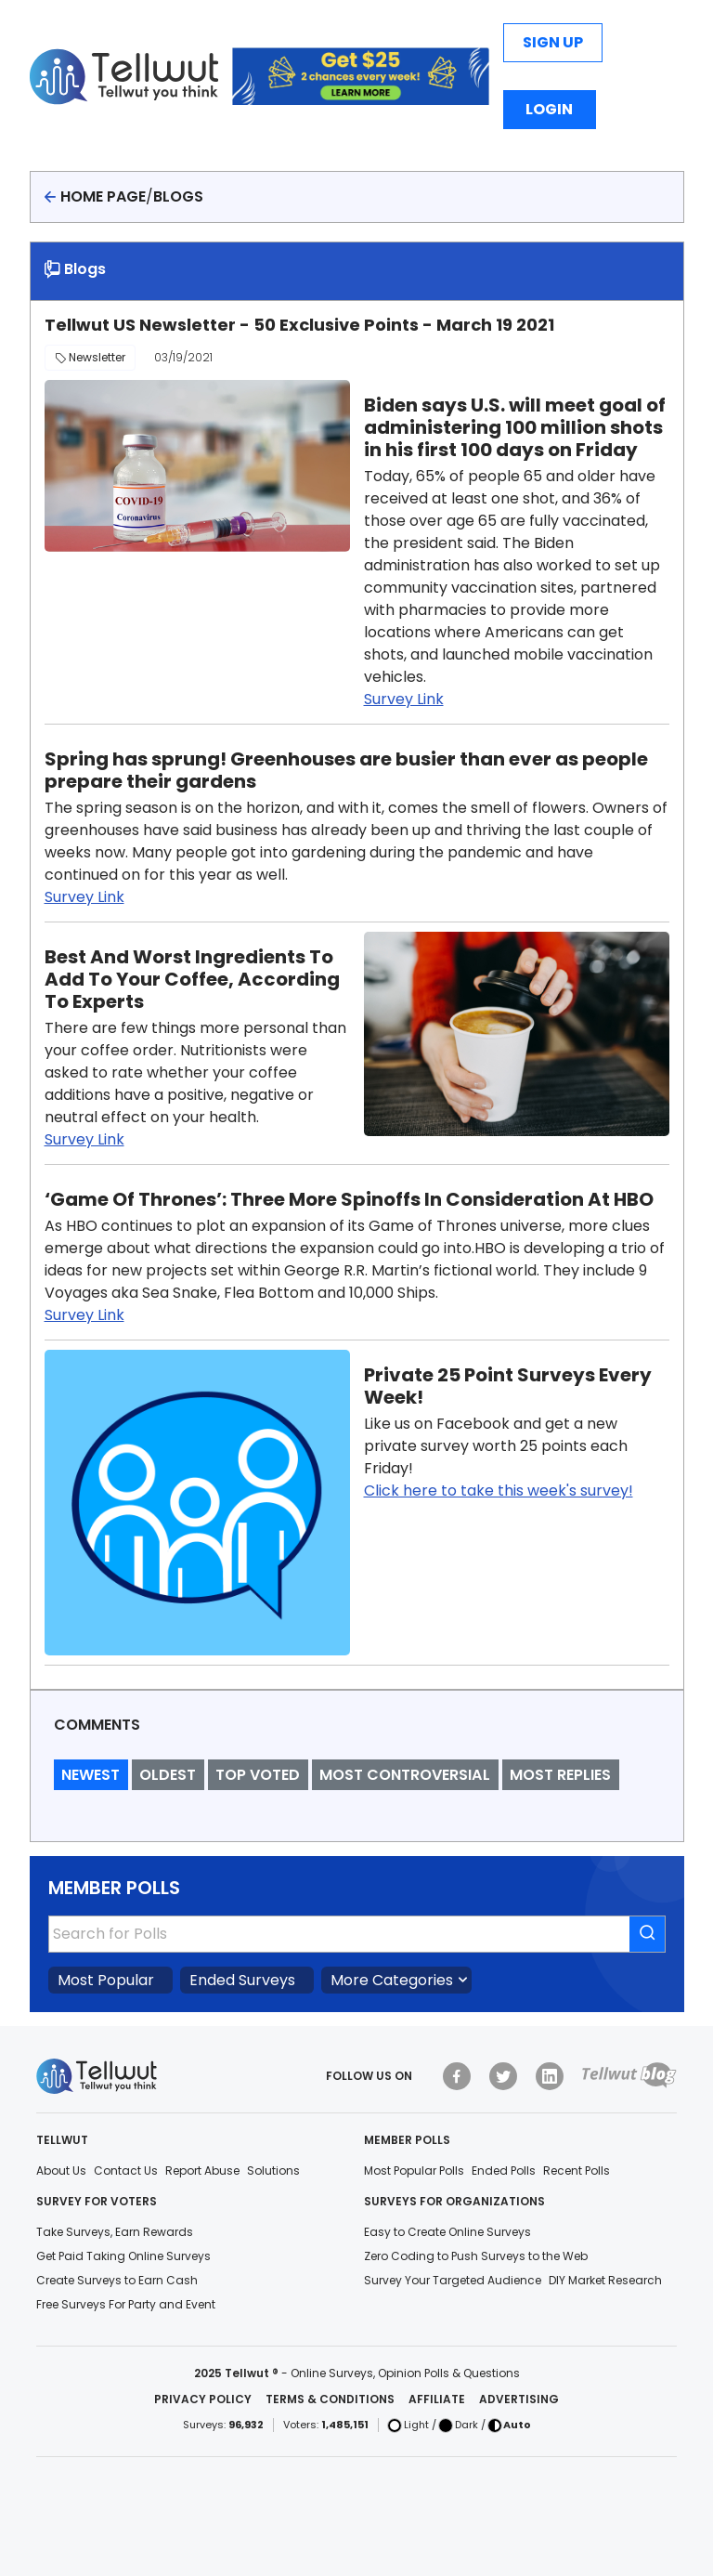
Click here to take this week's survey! (498, 1490)
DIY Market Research (605, 2280)
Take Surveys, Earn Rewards (114, 2232)
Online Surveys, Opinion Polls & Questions (405, 2373)
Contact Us (126, 2170)
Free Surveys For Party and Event (125, 2304)
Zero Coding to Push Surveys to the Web (476, 2256)
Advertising (519, 2399)
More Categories (392, 1980)
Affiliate (436, 2399)
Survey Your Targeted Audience (452, 2280)
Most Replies (560, 1774)
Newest (90, 1774)
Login (549, 109)
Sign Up (553, 42)
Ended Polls (504, 2170)
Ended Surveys (242, 1980)
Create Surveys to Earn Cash (117, 2280)
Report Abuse (202, 2170)
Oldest (167, 1774)
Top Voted (257, 1774)
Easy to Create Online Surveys (447, 2232)
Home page (103, 196)
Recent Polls (576, 2170)
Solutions (273, 2170)
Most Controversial (404, 1774)
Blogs (178, 196)
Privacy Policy (203, 2399)
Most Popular (106, 1980)
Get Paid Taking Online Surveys (123, 2256)
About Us (61, 2170)
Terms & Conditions (330, 2399)
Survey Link (404, 699)
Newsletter (90, 357)
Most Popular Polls (414, 2170)
